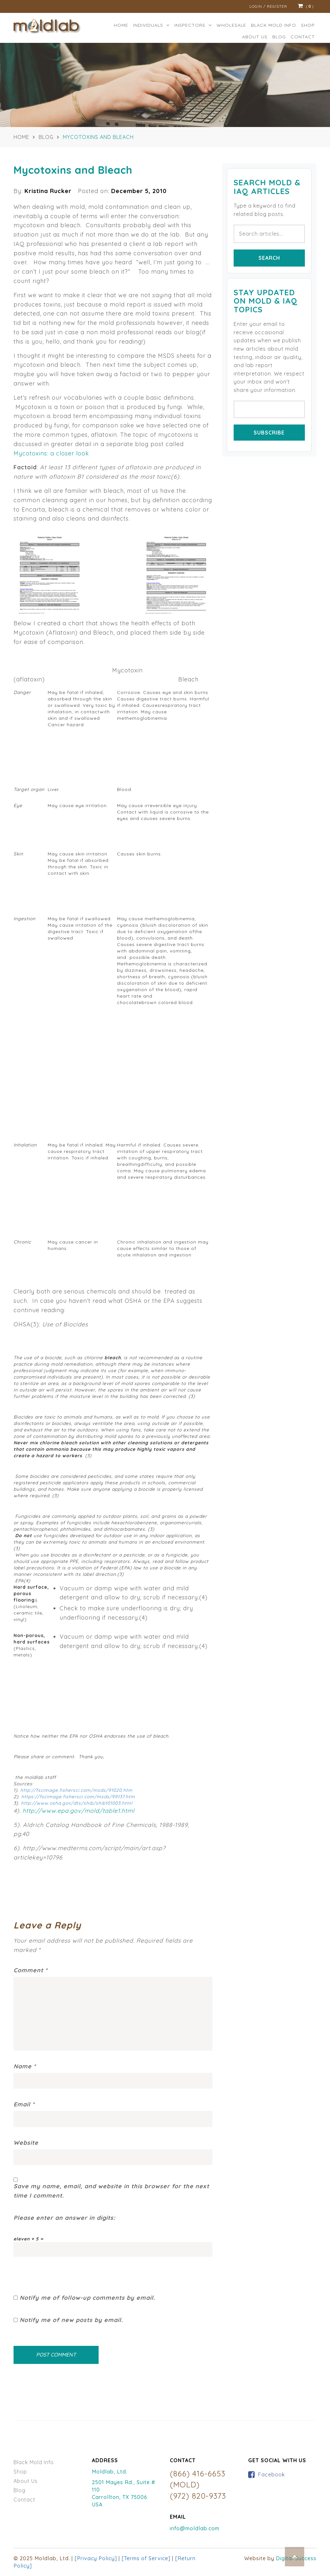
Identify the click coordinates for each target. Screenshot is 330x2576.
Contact (303, 37)
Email (24, 2104)
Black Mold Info (34, 2462)
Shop (308, 25)
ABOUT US (254, 37)
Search (269, 258)
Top (294, 2556)
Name (25, 2066)
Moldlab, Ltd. (109, 2471)
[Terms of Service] (145, 2558)
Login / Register (268, 6)
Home (121, 25)
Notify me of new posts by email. (71, 2320)
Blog (279, 37)
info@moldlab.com (194, 2528)
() (306, 6)
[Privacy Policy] (95, 2558)
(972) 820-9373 (198, 2496)
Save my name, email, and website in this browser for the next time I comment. (111, 2190)
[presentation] (63, 2269)
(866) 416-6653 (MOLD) (197, 2479)
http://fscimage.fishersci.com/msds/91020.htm (76, 1790)
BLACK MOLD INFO (273, 25)
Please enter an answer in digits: (64, 2217)
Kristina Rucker (48, 191)
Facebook (271, 2474)
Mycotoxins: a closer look (51, 453)
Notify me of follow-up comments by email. (87, 2297)
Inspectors (193, 25)
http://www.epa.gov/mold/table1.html (78, 1810)
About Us (26, 2481)
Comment (31, 1970)
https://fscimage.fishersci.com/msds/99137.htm (78, 1797)
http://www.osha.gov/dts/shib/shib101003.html (76, 1803)
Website (26, 2142)
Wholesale (231, 25)
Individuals (151, 25)
